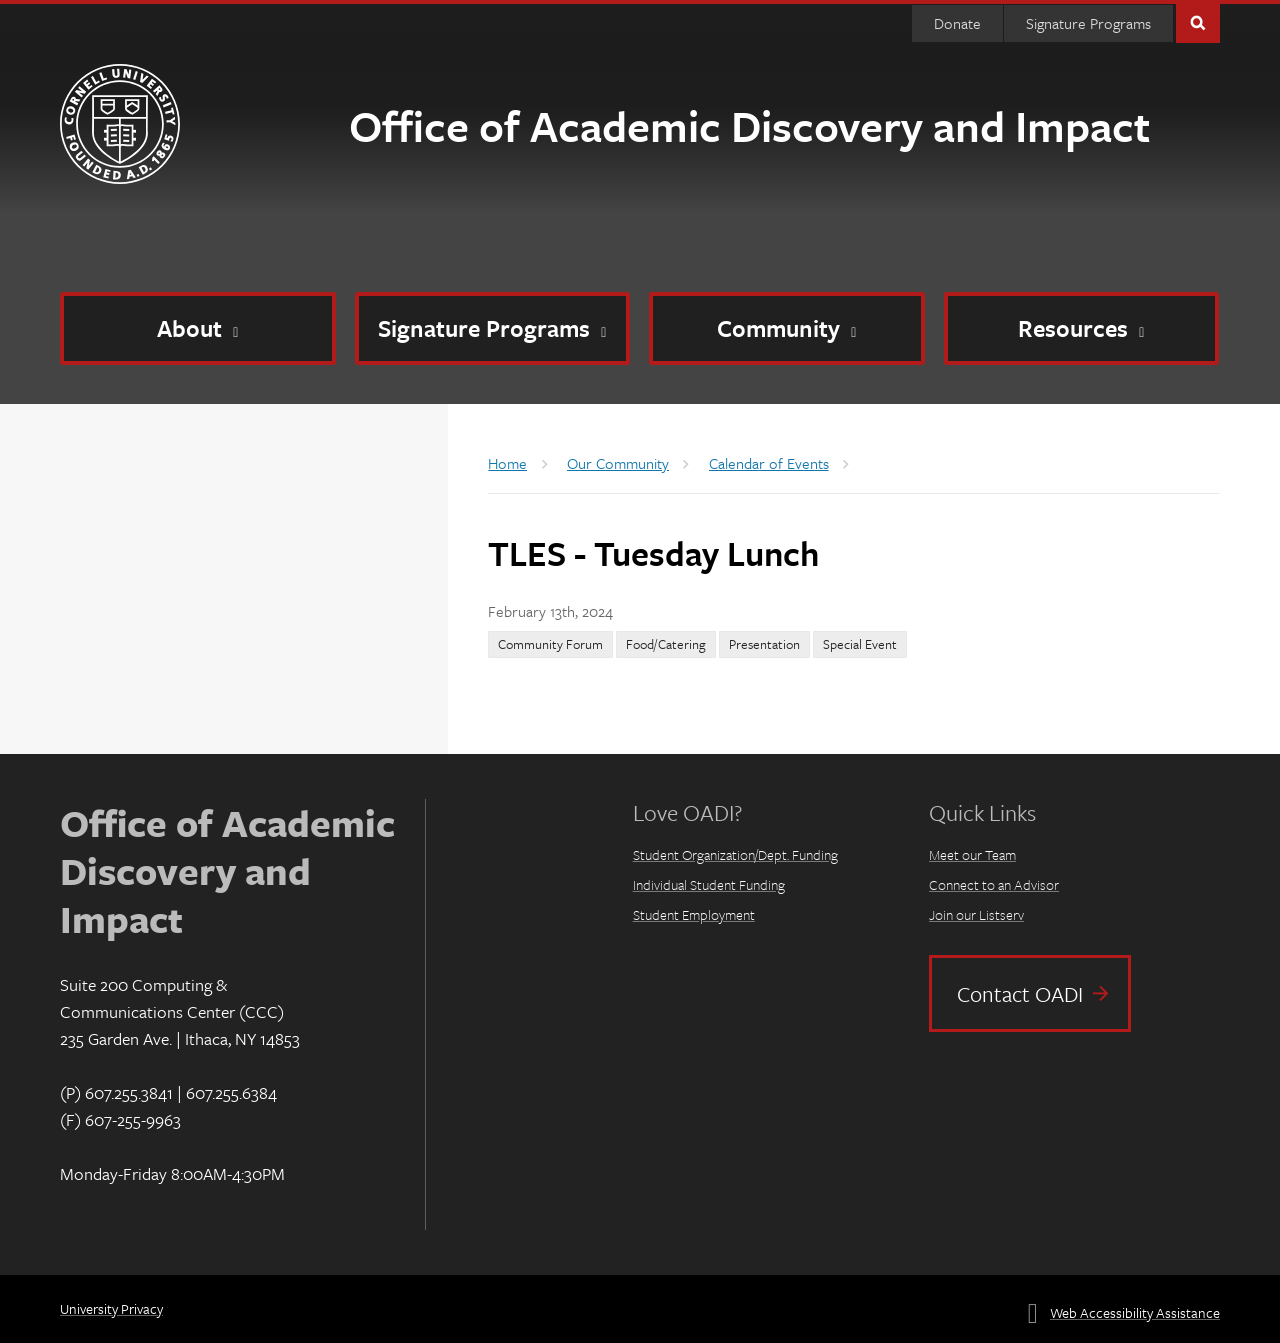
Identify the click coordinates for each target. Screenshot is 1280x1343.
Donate (957, 23)
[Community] (787, 328)
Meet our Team (972, 854)
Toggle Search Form (1198, 21)
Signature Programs (1088, 23)
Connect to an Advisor (994, 884)
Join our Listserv (976, 914)
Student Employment (694, 914)
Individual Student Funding (709, 884)
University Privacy (111, 1308)
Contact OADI (1020, 993)
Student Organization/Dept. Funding (735, 854)
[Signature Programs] (493, 328)
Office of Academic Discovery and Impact (749, 125)
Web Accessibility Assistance (1135, 1312)
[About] (198, 328)
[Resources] (1082, 328)
